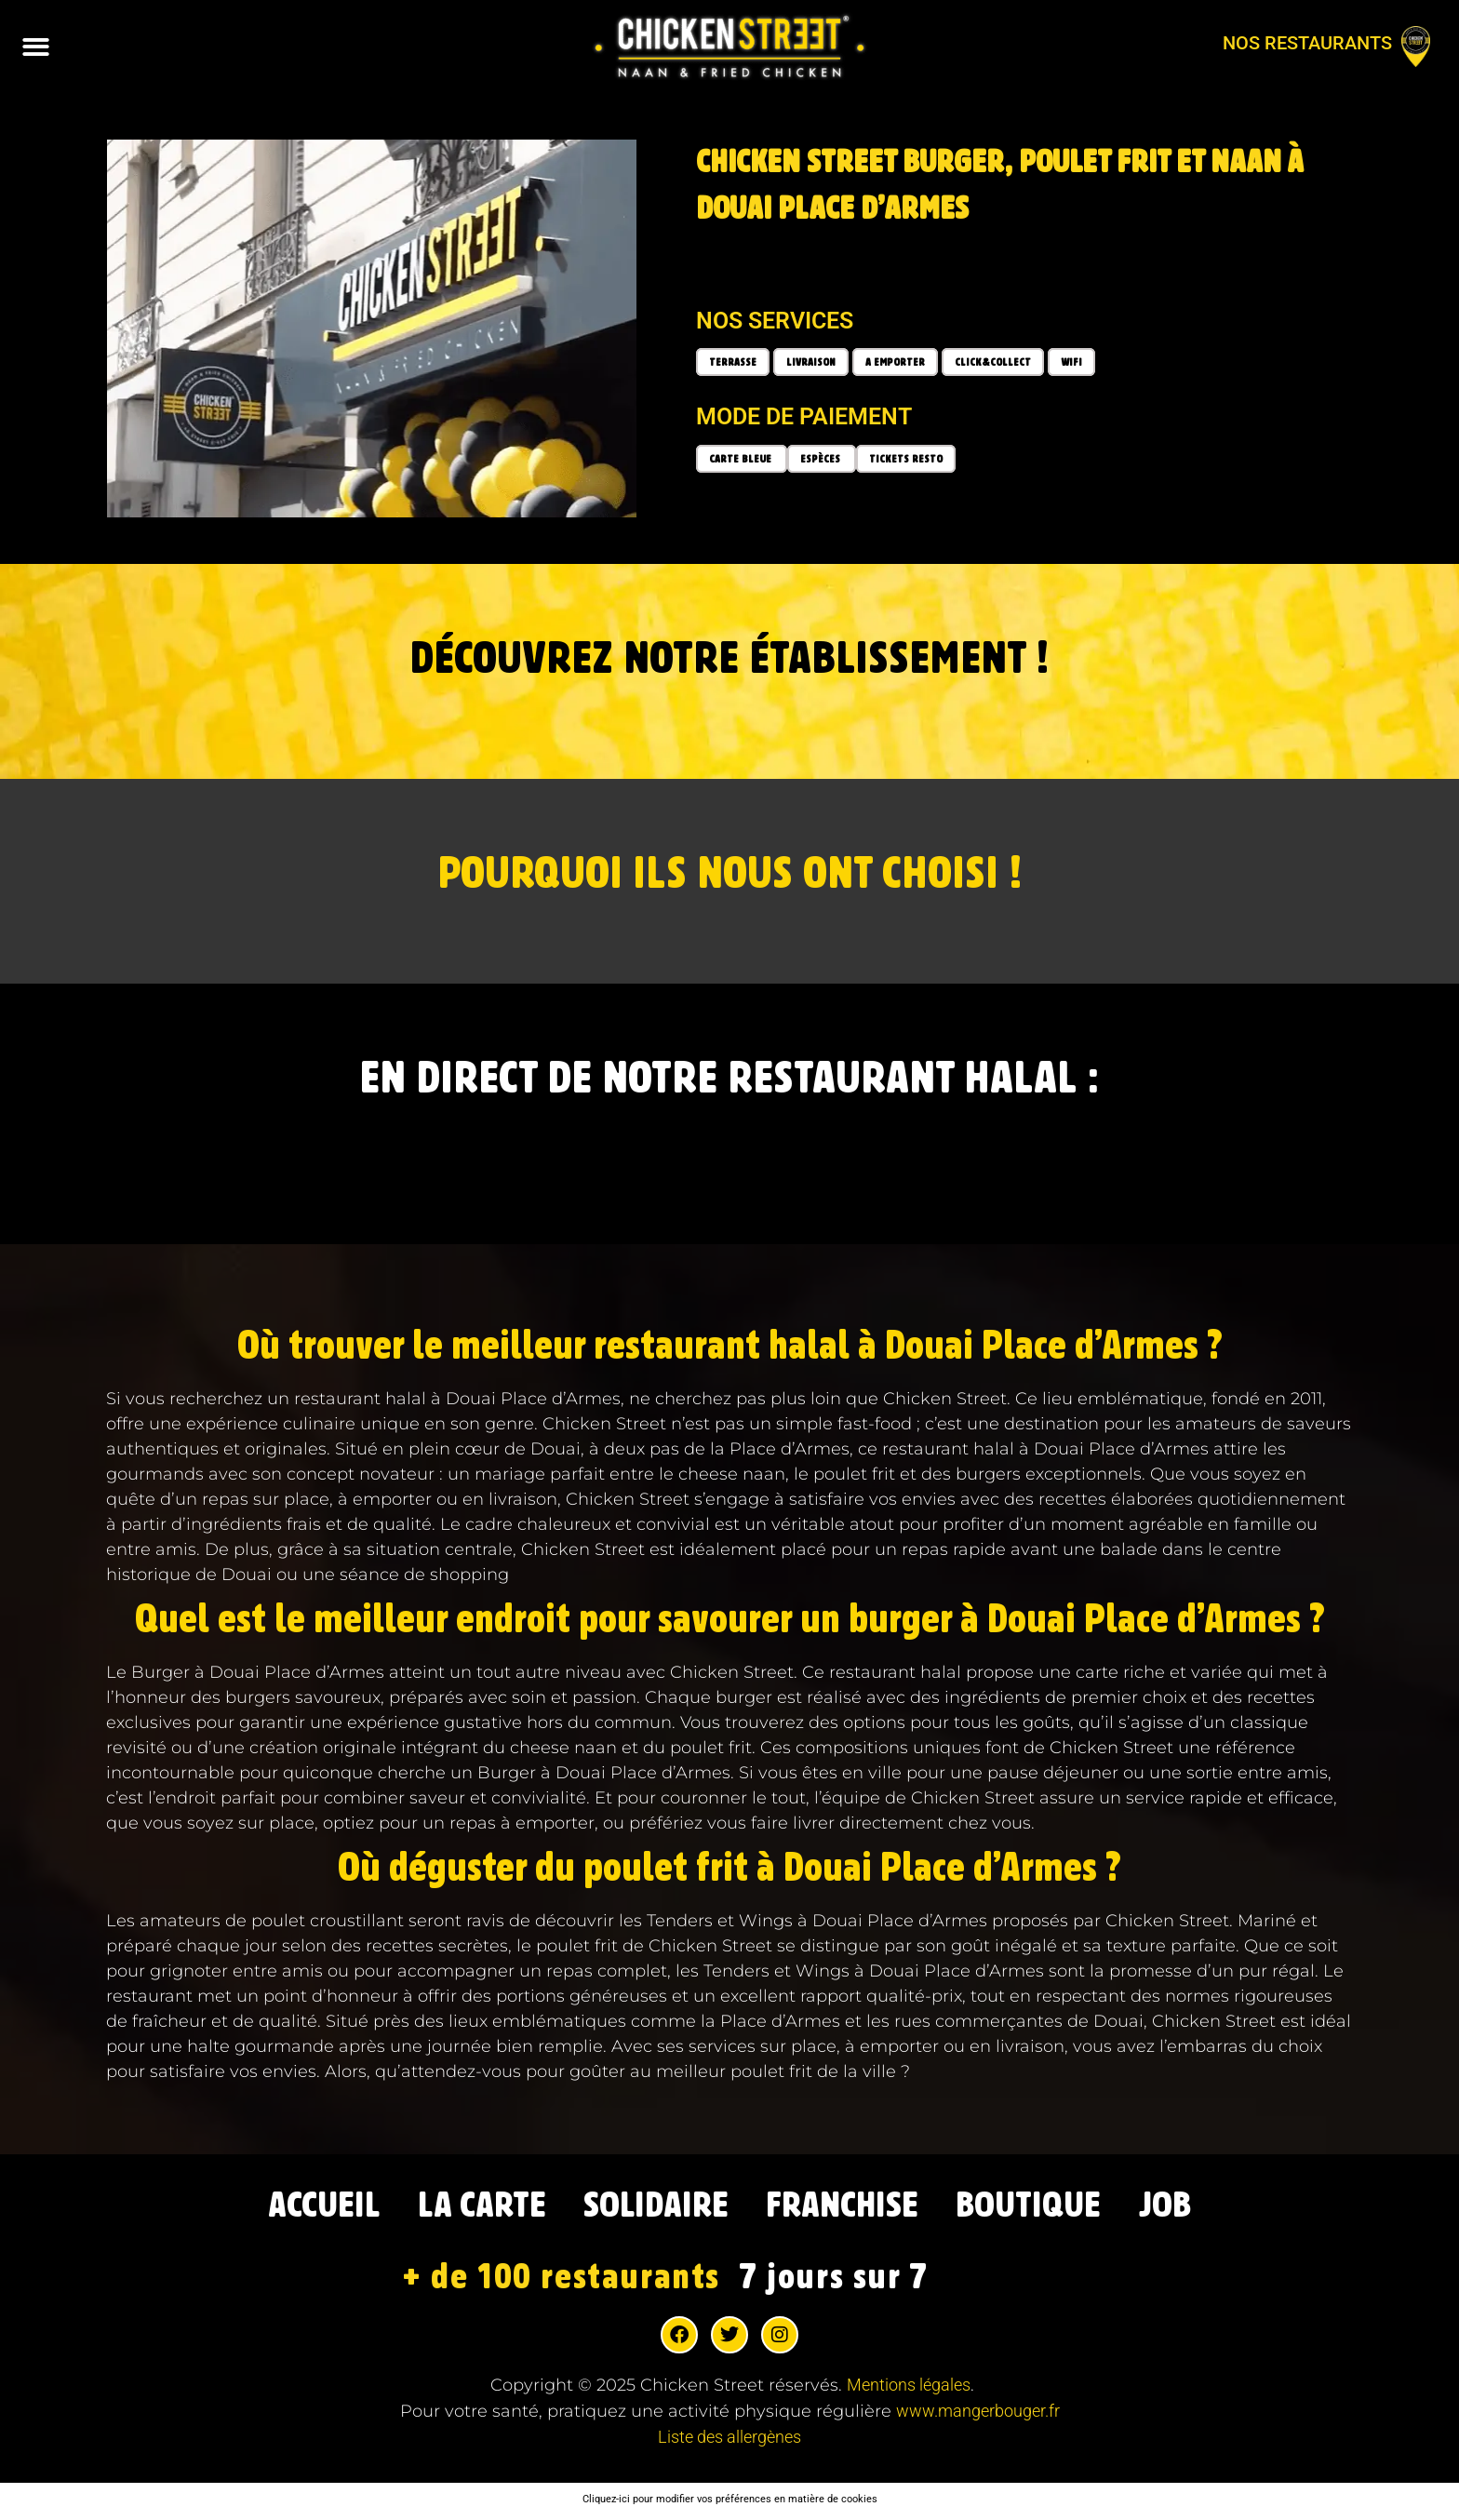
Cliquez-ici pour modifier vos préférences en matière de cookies (729, 2502)
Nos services (774, 320)
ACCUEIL (302, 2207)
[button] (37, 47)
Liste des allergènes (729, 2440)
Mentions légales (908, 2388)
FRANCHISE (850, 2207)
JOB (1190, 2207)
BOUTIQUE (1047, 2207)
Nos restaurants (1307, 43)
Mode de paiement (804, 416)
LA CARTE (469, 2207)
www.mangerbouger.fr (978, 2414)
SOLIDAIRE (653, 2207)
